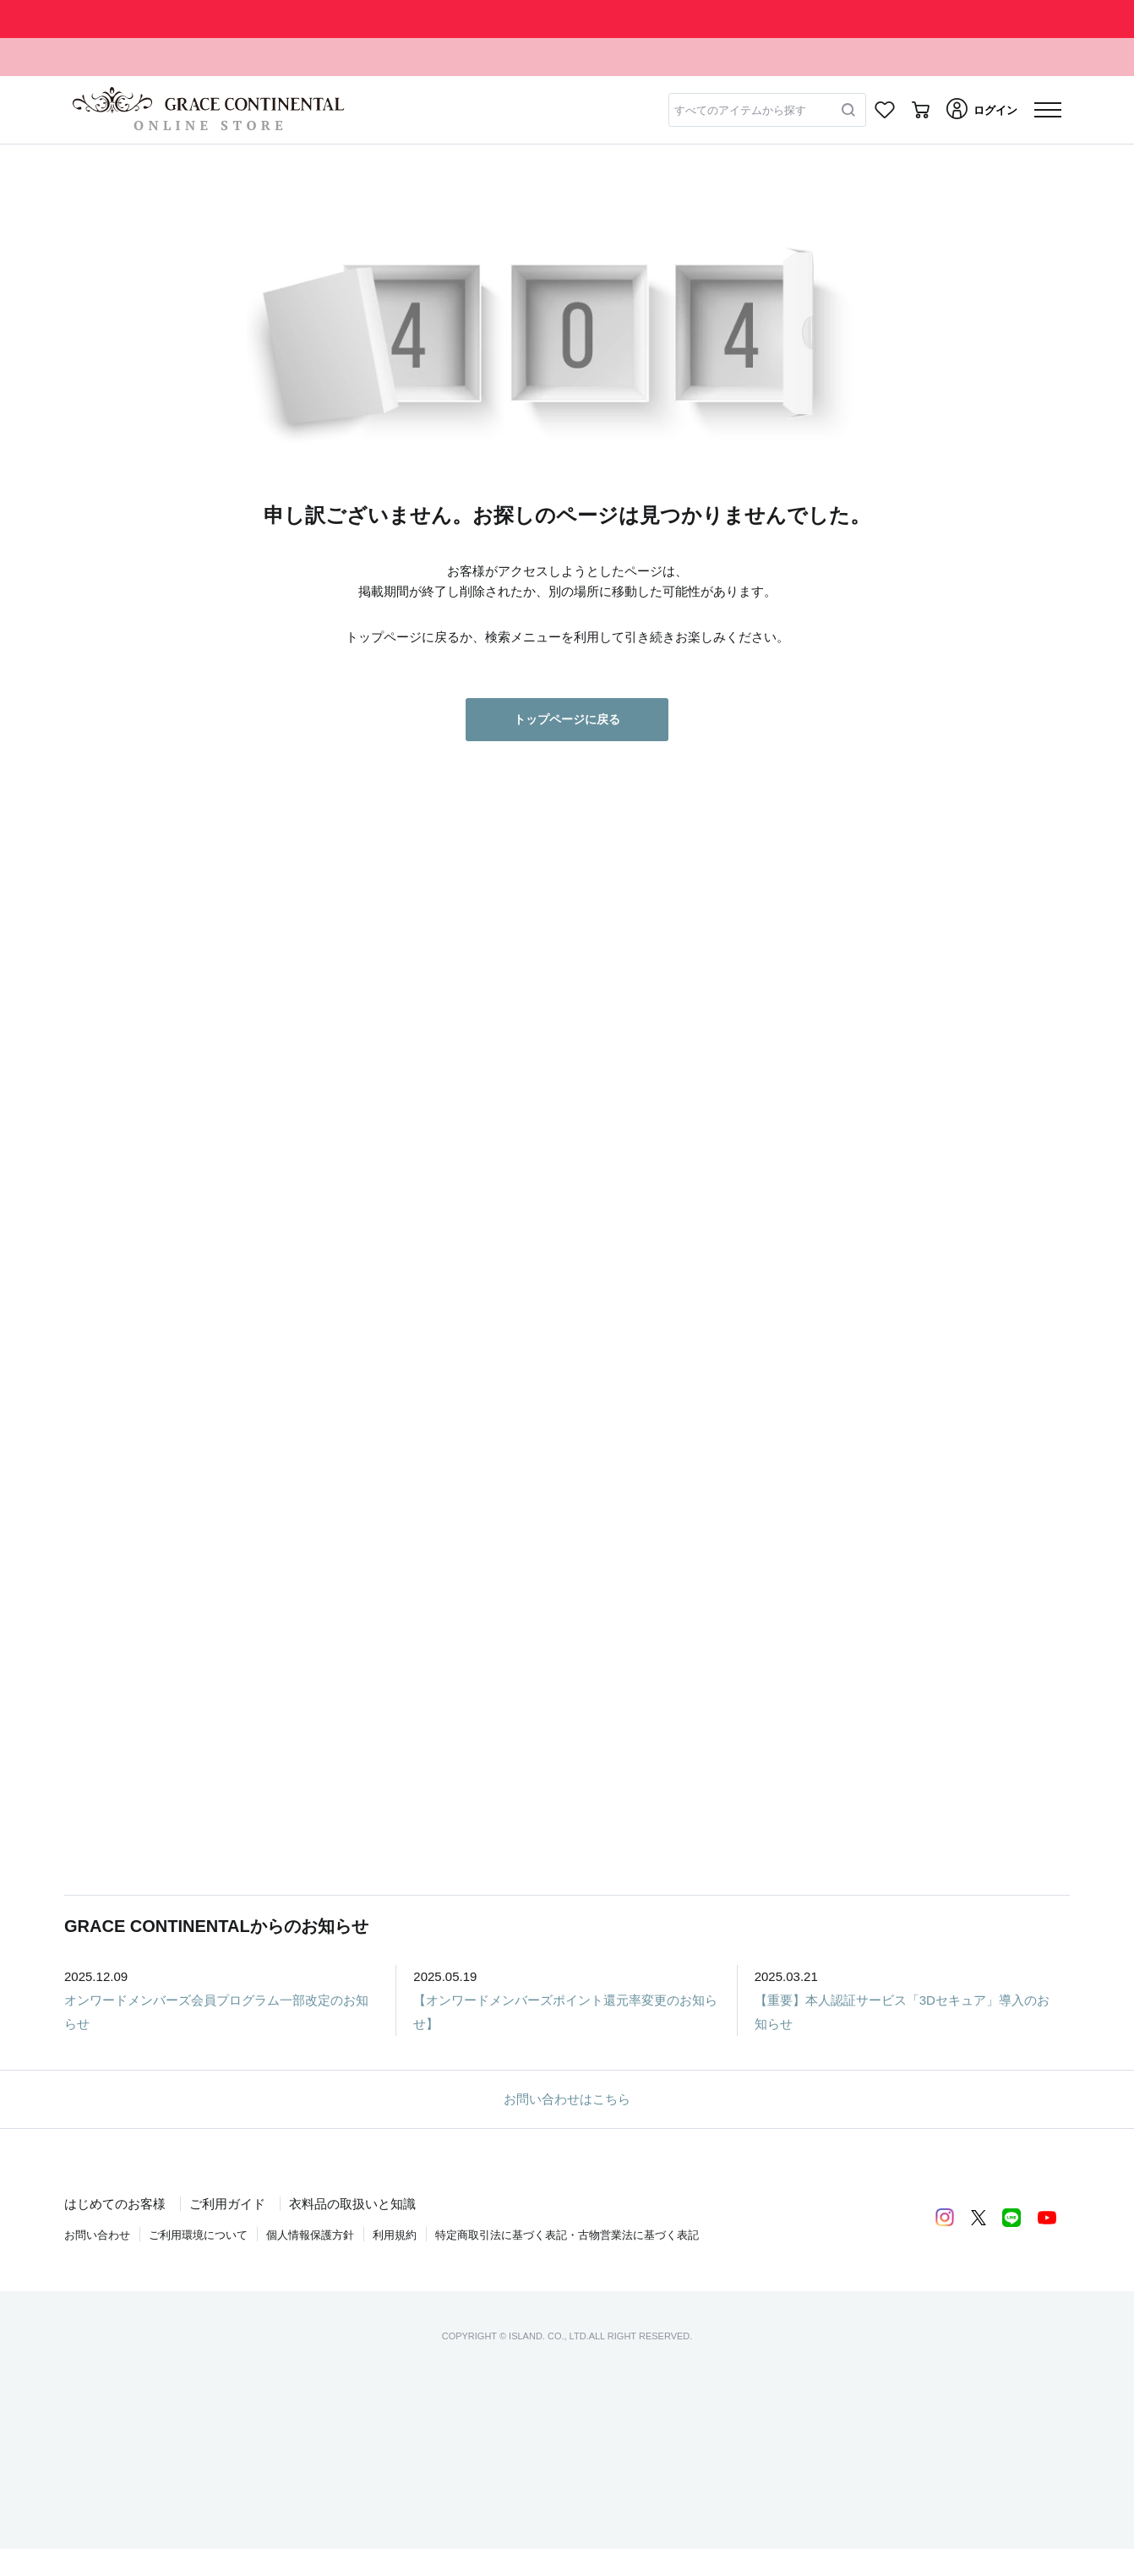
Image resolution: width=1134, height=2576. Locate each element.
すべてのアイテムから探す (740, 110)
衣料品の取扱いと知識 (352, 2204)
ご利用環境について (198, 2235)
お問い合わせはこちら (567, 2099)
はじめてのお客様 (115, 2204)
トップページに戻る (567, 719)
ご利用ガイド (227, 2204)
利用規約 (395, 2235)
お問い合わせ (97, 2235)
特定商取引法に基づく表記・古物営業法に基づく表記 (567, 2235)
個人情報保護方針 (310, 2235)
